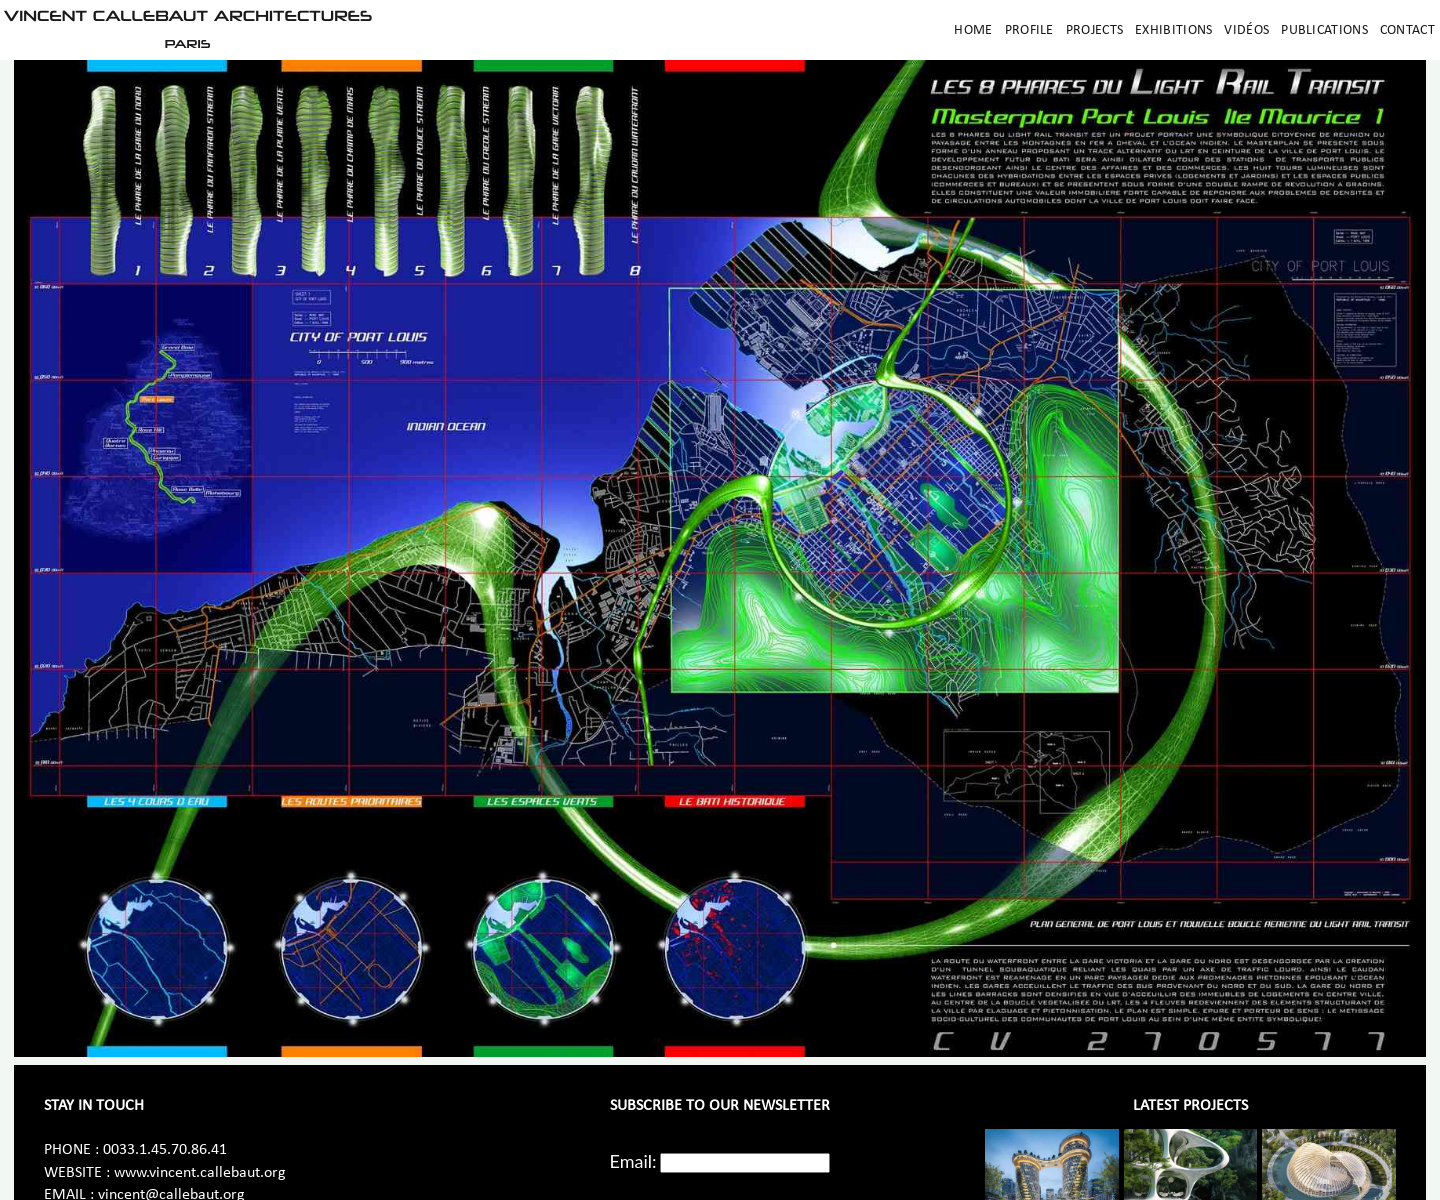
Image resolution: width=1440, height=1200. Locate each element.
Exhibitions (1173, 30)
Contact (1407, 30)
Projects (1094, 30)
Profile (1029, 30)
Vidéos (1246, 30)
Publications (1324, 30)
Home (973, 30)
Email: (633, 1161)
